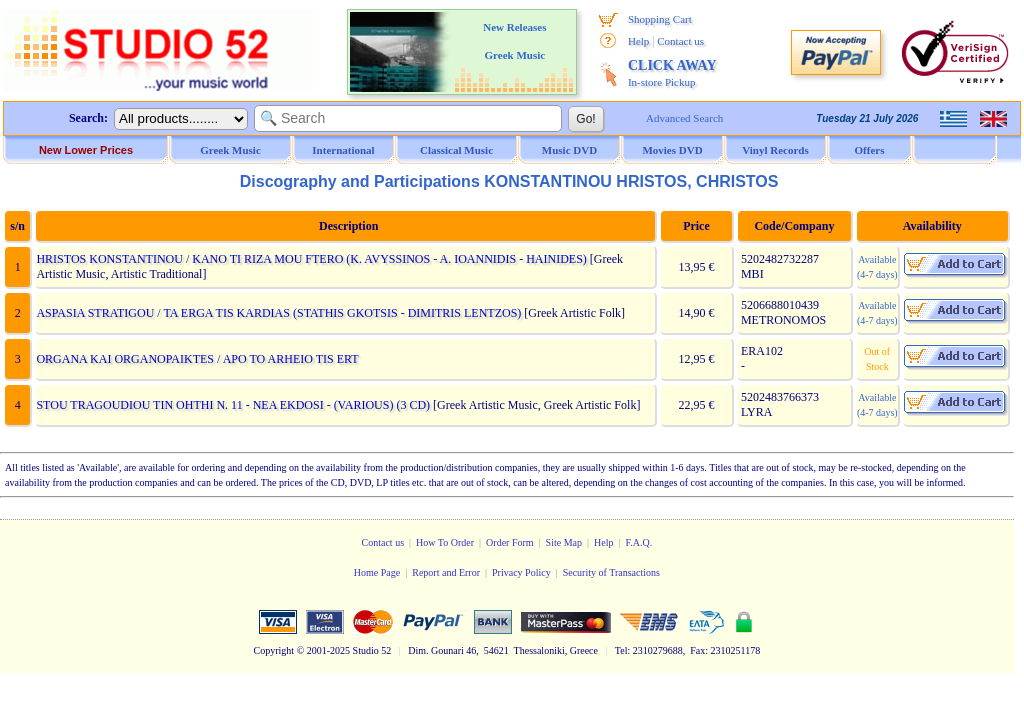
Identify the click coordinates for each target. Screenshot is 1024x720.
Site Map (564, 542)
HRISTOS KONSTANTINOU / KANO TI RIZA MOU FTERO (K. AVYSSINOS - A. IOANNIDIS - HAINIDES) (311, 259)
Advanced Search (684, 118)
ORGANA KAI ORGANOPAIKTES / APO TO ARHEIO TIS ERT (197, 359)
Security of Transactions (611, 572)
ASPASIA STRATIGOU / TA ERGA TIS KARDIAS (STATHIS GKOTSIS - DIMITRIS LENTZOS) (278, 313)
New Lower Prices (86, 150)
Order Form (510, 542)
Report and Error (446, 572)
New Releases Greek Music (514, 41)
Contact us (680, 41)
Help (638, 41)
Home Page (377, 572)
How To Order (445, 542)
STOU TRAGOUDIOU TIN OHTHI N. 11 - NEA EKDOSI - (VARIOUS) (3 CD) (233, 405)
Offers (870, 150)
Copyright (274, 650)
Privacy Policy (521, 572)
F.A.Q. (638, 542)
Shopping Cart (660, 19)
